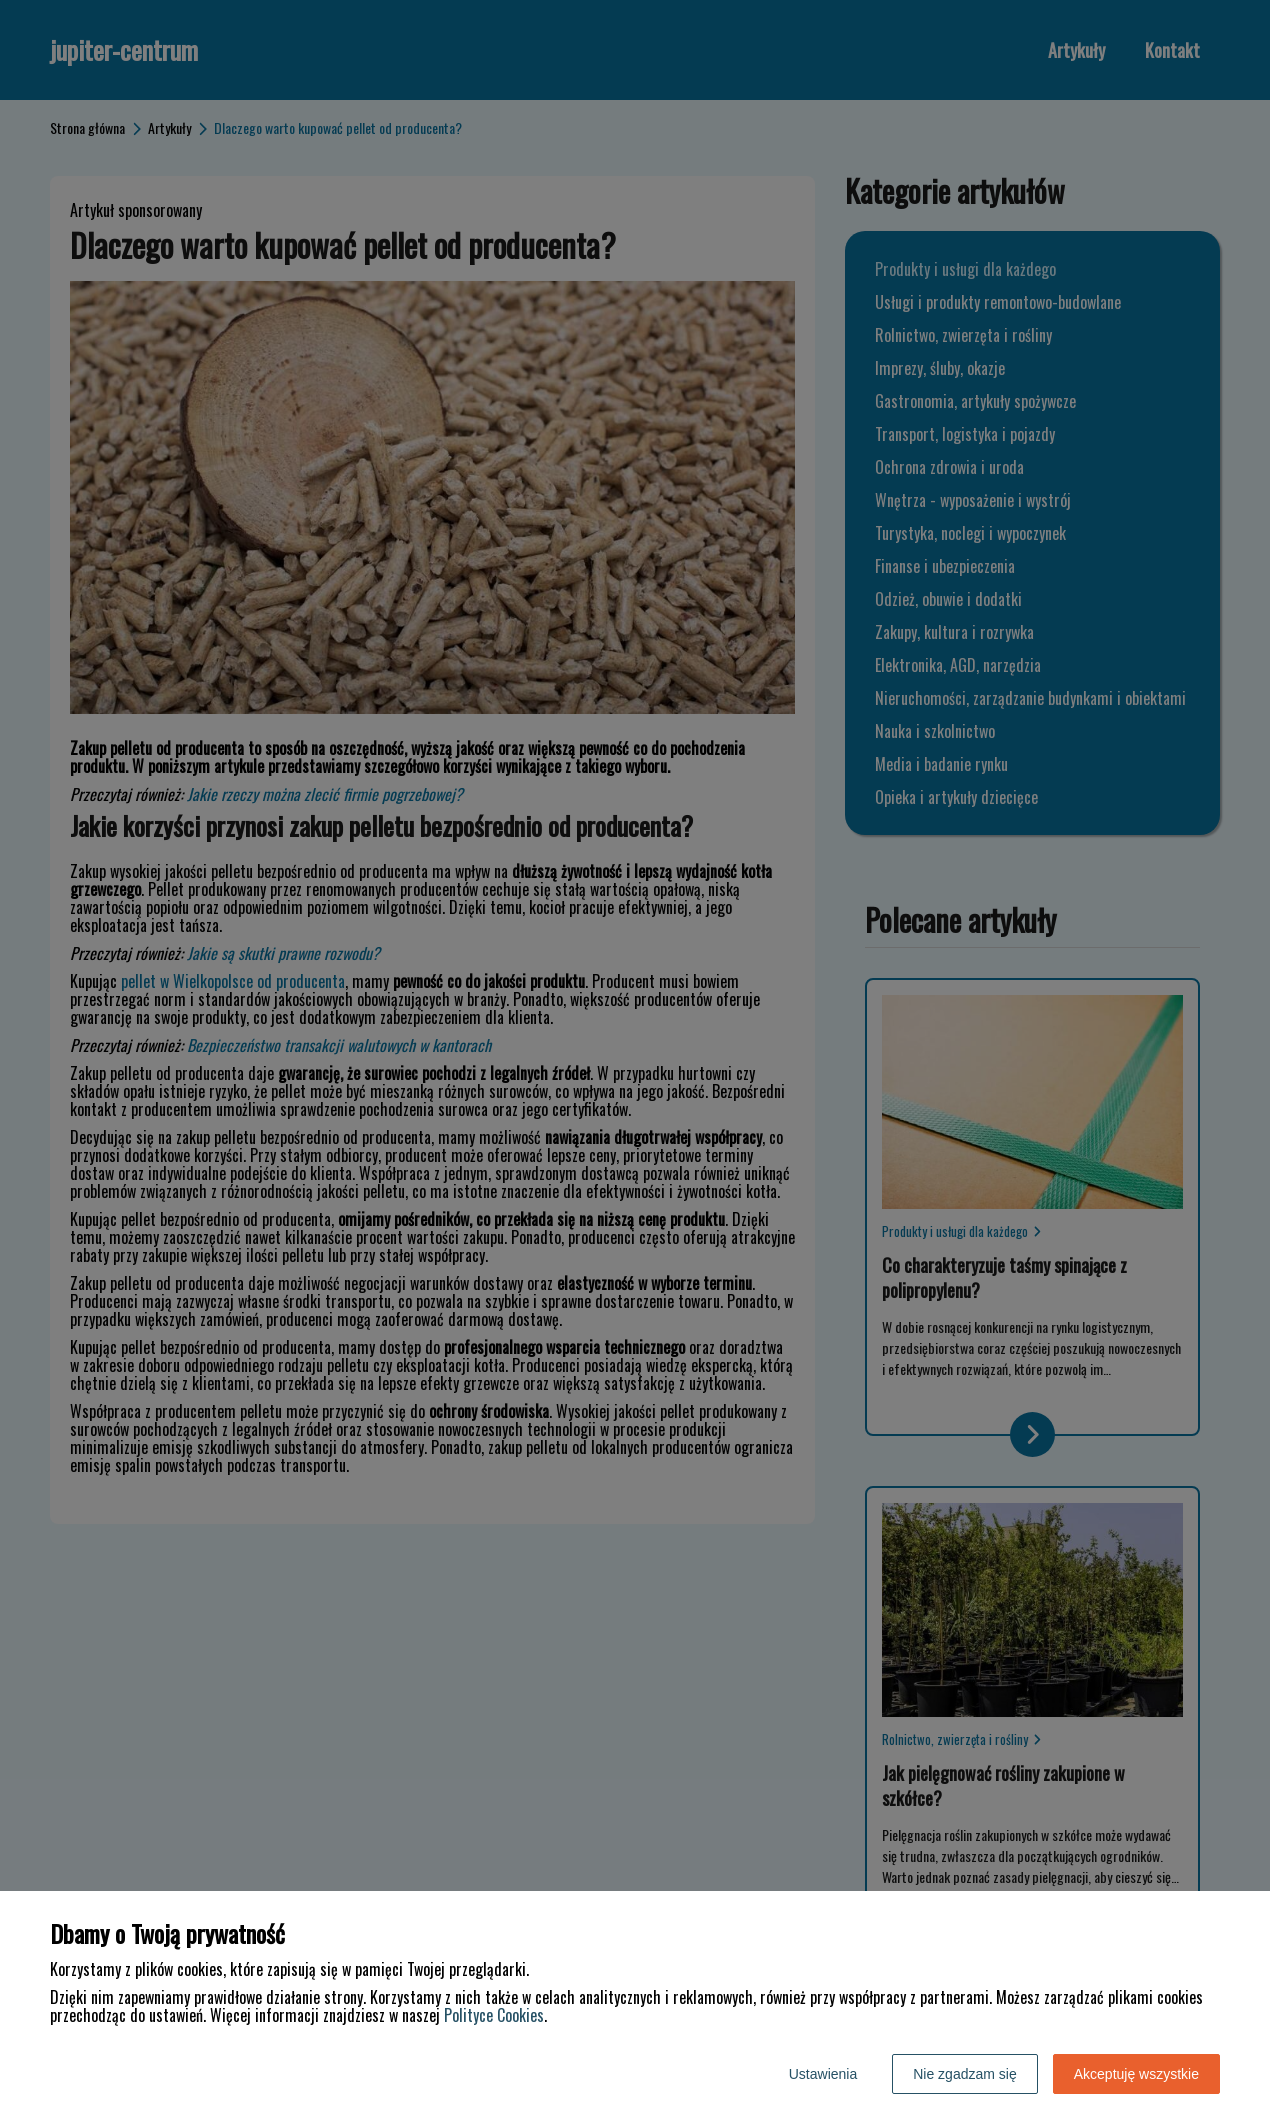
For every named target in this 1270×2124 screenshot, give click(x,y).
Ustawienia (823, 2074)
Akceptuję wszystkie (1136, 2074)
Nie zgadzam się (965, 2074)
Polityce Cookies (494, 2015)
